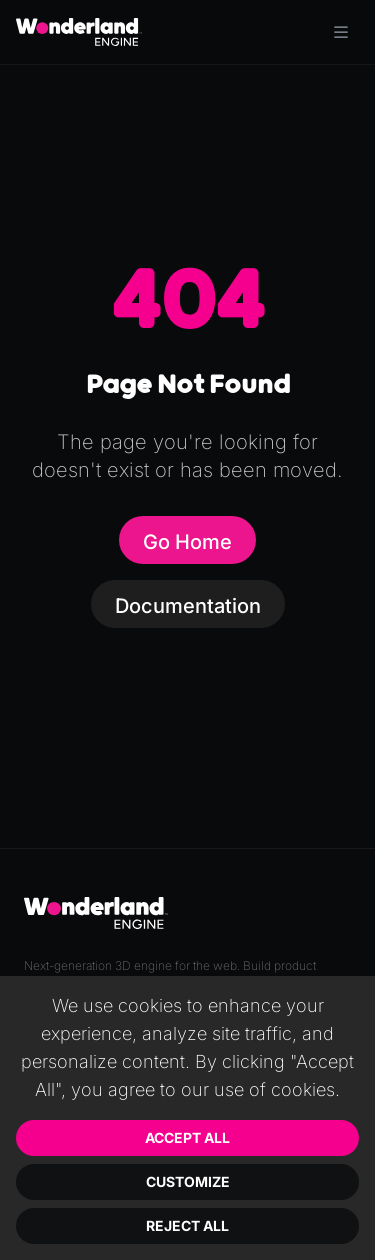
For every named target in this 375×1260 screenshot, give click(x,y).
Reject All (187, 1225)
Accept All (187, 1137)
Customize (188, 1181)
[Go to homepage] (79, 32)
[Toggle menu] (341, 32)
